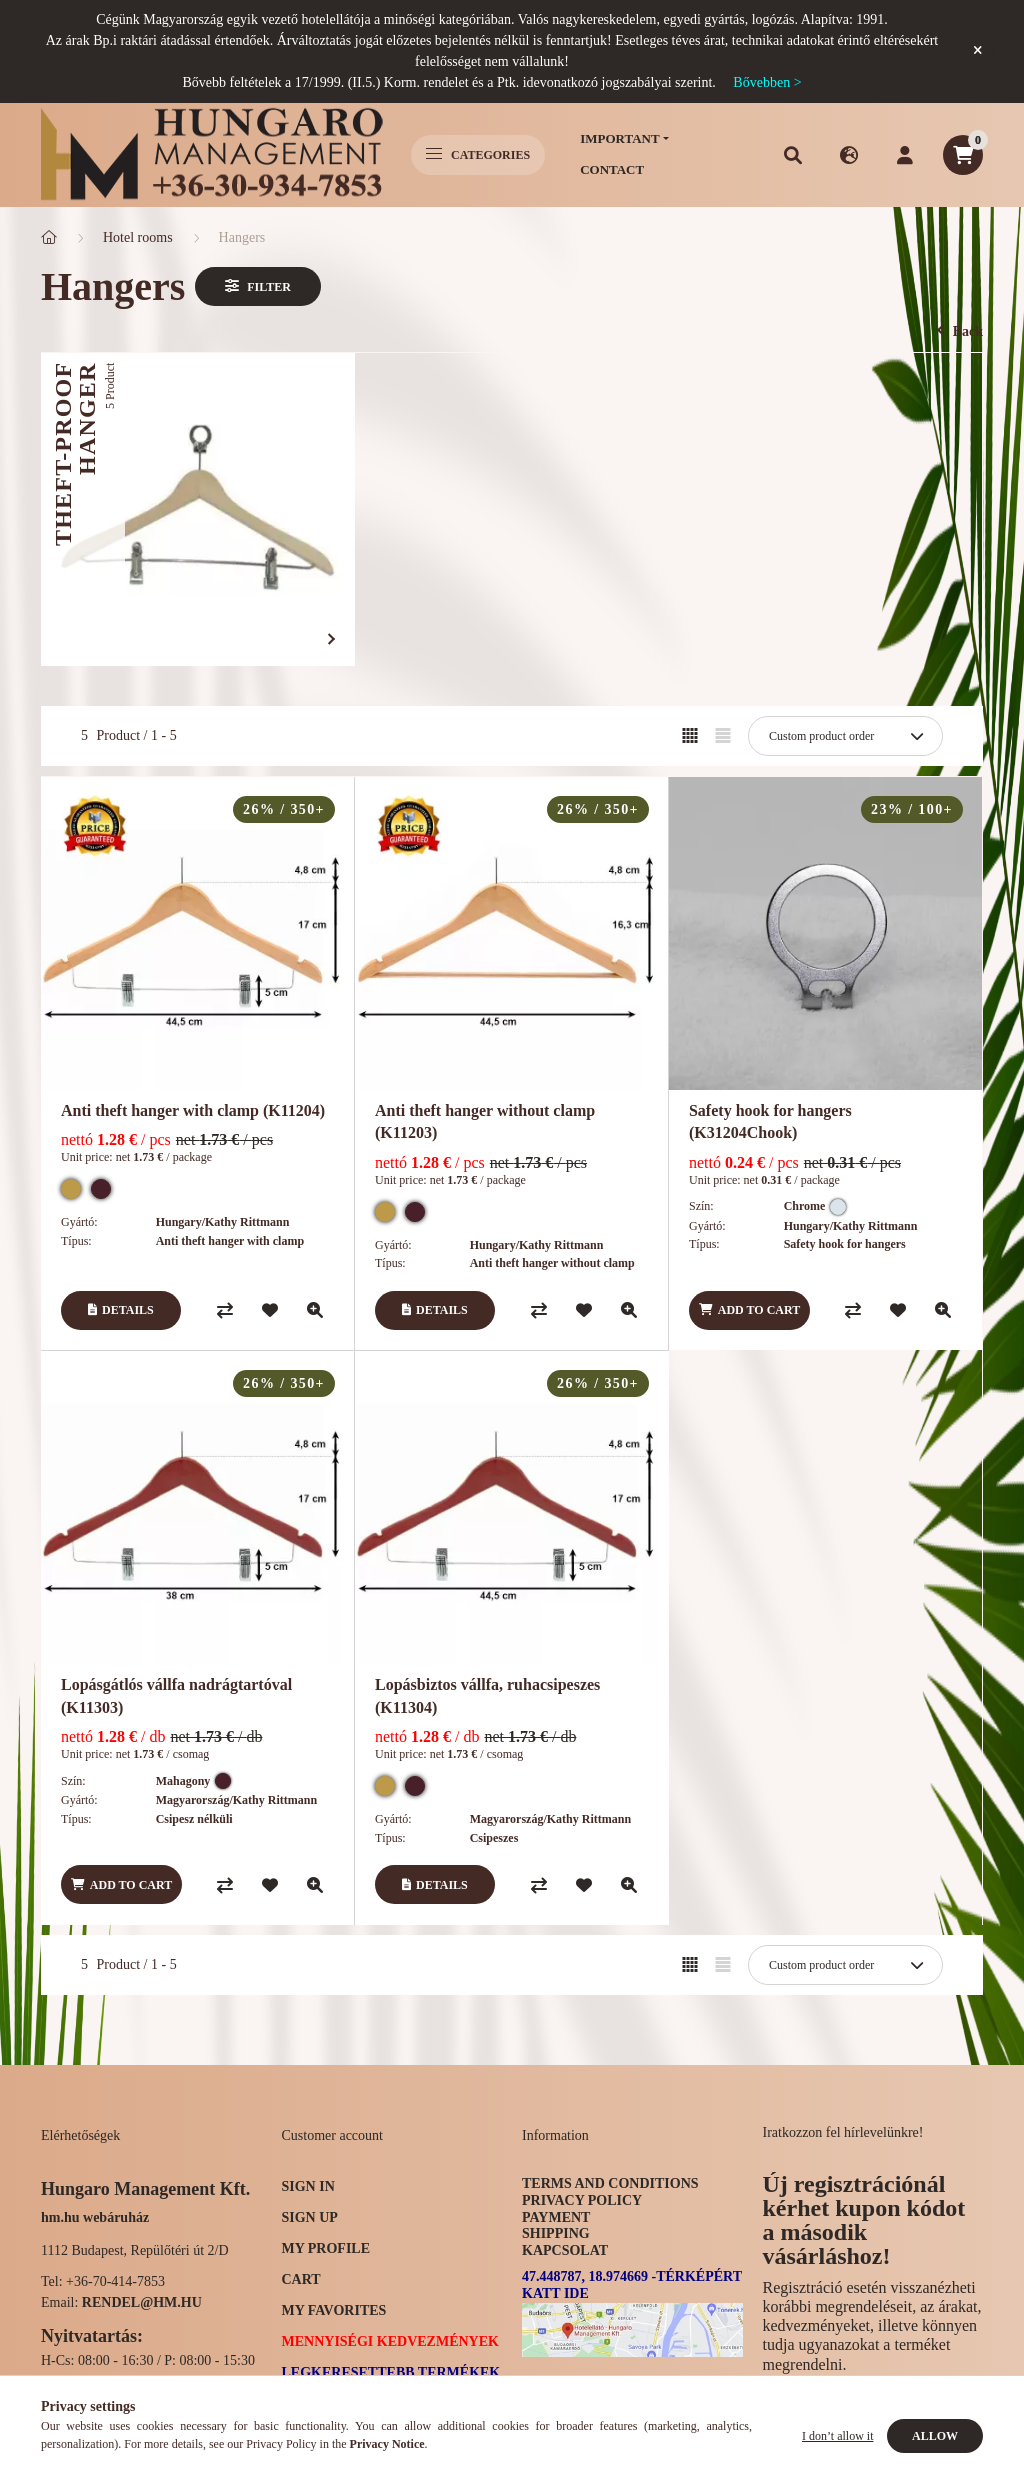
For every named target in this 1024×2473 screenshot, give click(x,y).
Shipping (556, 2233)
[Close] (978, 51)
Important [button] (619, 138)
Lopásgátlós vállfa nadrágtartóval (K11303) (176, 1695)
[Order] (845, 736)
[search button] (793, 155)
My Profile (326, 2248)
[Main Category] (49, 237)
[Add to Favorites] (270, 1310)
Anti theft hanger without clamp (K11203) (485, 1121)
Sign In (308, 2186)
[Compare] (225, 1310)
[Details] (121, 1310)
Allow (935, 2436)
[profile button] (905, 155)
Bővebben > (767, 82)
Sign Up (310, 2217)
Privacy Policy (582, 2200)
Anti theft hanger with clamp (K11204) (193, 1110)
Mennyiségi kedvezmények (390, 2341)
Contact (612, 169)
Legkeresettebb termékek (391, 2372)
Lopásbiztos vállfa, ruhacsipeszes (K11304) (487, 1695)
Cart (301, 2279)
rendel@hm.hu (142, 2302)
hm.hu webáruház (95, 2217)
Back (960, 331)
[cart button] (963, 155)
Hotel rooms (138, 237)
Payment (556, 2217)
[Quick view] (315, 1310)
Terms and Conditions (610, 2183)
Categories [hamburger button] (478, 155)
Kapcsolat (565, 2250)
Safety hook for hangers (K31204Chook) (770, 1121)
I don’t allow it (837, 2436)
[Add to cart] (749, 1310)
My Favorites (334, 2310)
